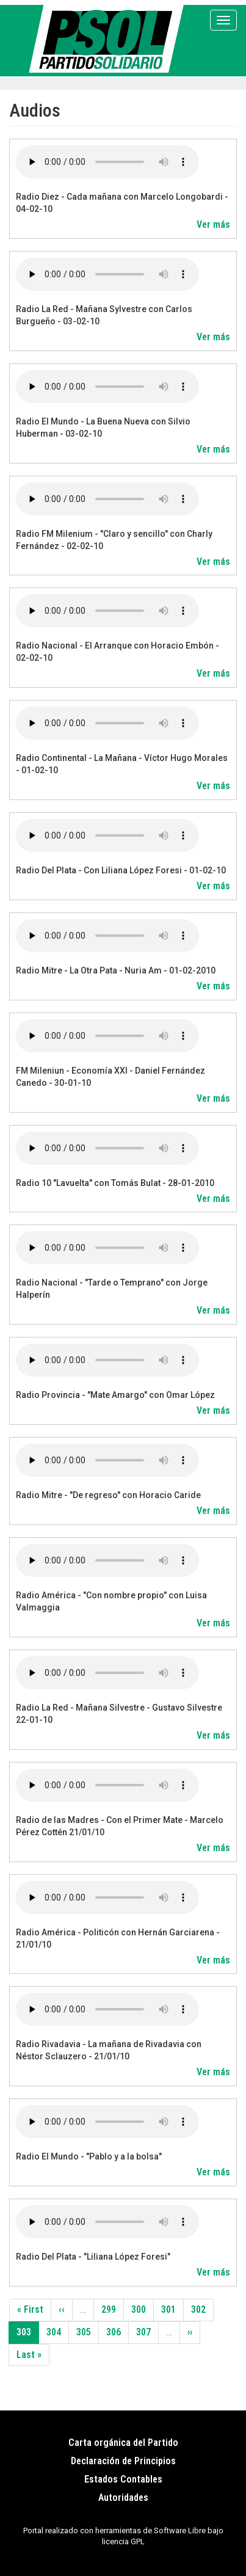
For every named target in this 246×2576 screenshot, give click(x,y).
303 (27, 2335)
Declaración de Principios (123, 2461)
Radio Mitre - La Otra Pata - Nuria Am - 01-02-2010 (115, 970)
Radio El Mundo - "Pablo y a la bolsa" (89, 2156)
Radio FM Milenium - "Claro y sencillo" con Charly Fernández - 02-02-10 (114, 540)
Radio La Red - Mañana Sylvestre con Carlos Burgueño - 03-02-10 (104, 315)
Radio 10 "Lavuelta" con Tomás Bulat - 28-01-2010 (115, 1183)
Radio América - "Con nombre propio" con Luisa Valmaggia (111, 1601)
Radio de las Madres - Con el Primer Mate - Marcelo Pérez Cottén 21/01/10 (119, 1826)
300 (141, 2309)
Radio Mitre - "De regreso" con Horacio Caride (108, 1495)
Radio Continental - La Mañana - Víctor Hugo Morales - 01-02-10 (122, 764)
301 (171, 2309)
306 (116, 2332)
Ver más (213, 224)
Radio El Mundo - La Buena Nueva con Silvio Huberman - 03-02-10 (103, 427)
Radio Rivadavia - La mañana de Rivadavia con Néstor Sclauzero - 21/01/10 (108, 2050)
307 (146, 2332)
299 (111, 2309)
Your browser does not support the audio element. (107, 161)
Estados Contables (123, 2479)
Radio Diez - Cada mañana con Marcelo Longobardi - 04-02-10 (122, 203)
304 (56, 2332)
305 (86, 2332)
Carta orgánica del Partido (123, 2442)
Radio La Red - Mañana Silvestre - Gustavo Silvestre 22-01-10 (119, 1714)
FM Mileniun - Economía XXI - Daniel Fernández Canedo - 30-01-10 (110, 1077)
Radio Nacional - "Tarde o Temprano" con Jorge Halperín (112, 1289)
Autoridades (123, 2497)
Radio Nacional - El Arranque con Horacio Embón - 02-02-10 (117, 652)
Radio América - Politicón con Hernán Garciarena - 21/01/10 (118, 1938)
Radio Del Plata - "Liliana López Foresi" (93, 2256)
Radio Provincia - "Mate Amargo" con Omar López (115, 1395)
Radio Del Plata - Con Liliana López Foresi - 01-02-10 (121, 870)
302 (201, 2309)
